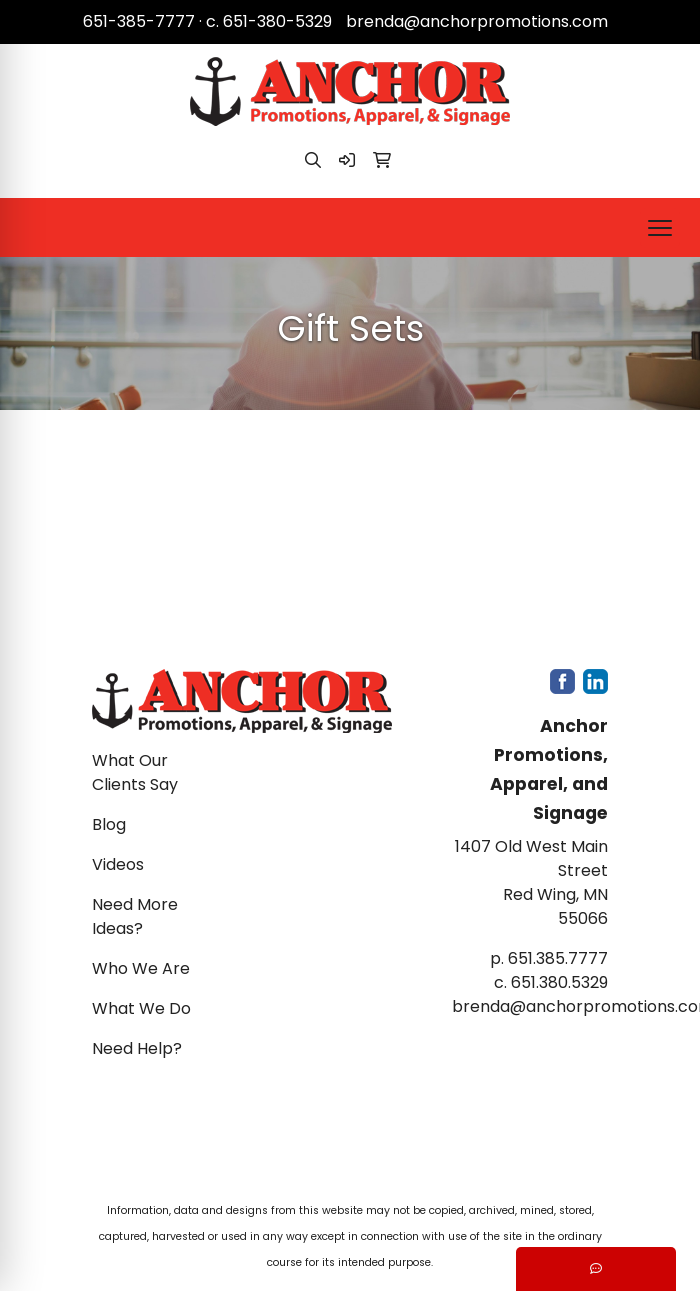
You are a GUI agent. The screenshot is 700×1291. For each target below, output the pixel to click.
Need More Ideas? (135, 916)
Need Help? (137, 1048)
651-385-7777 (139, 21)
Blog (109, 824)
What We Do (141, 1008)
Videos (118, 864)
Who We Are (141, 968)
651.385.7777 (558, 958)
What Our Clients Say (135, 772)
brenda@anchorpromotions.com (477, 21)
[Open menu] (660, 228)
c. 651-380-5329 (269, 21)
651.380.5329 (559, 982)
